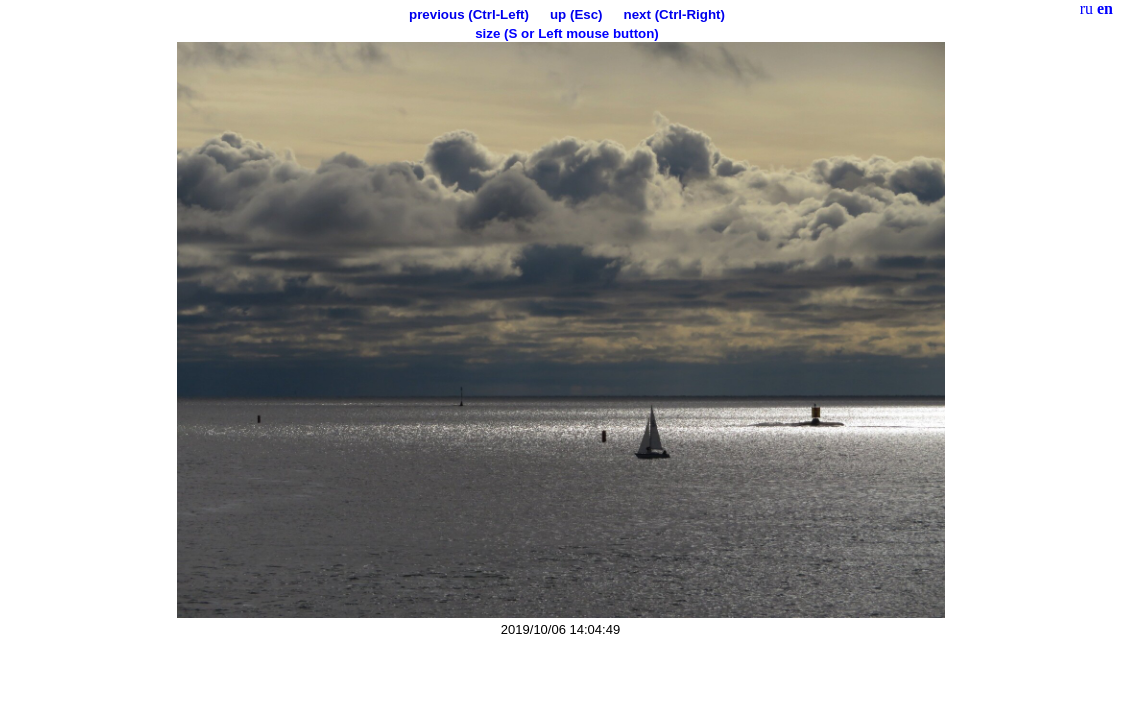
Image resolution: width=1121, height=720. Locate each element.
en (1105, 8)
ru (1086, 8)
